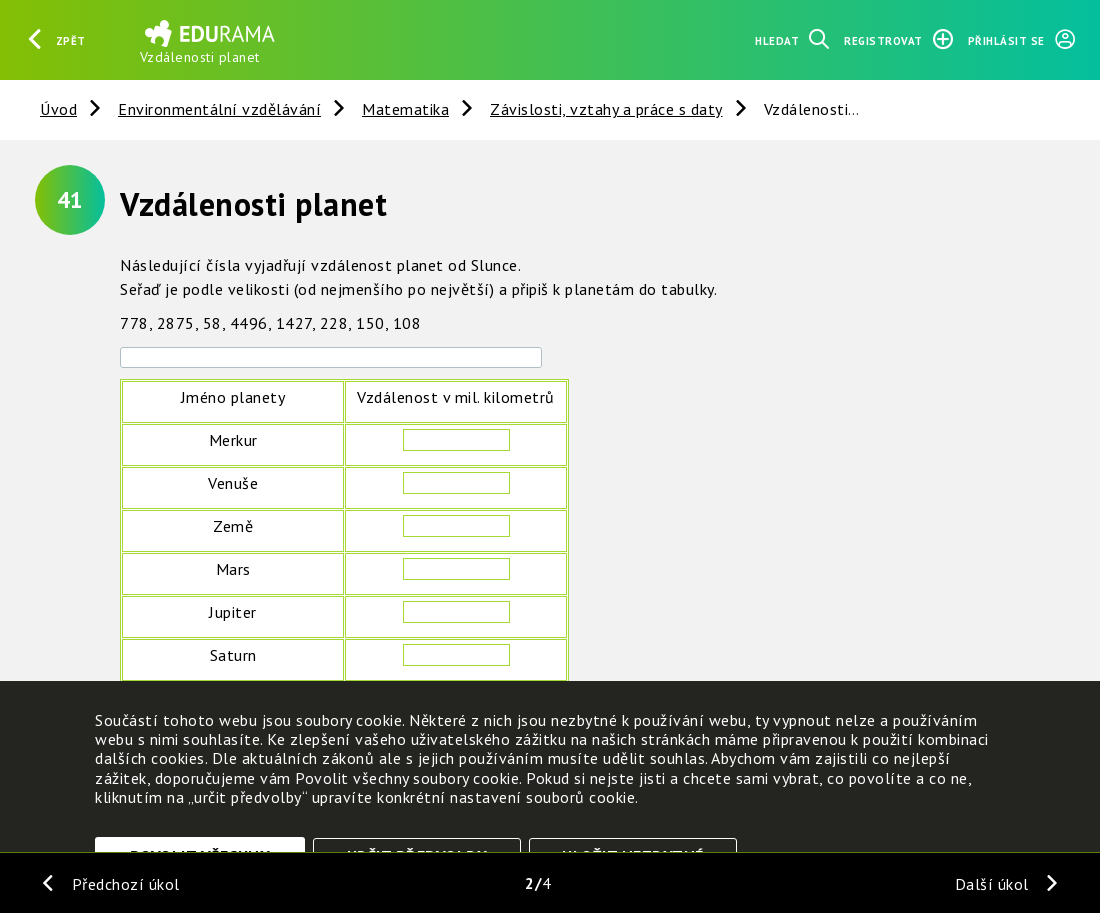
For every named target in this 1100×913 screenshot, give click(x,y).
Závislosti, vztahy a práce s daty (606, 109)
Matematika (405, 109)
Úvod (58, 109)
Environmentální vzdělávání (219, 109)
